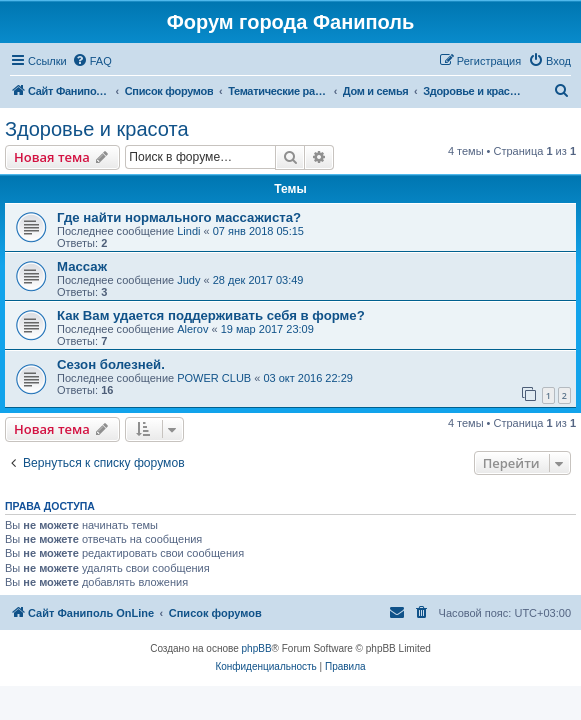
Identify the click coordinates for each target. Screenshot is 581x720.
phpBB (257, 648)
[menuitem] (92, 61)
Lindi (188, 231)
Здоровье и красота (97, 129)
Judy (188, 280)
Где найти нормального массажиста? (179, 217)
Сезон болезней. (111, 364)
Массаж (82, 266)
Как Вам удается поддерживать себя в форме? (211, 315)
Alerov (192, 329)
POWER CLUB (214, 378)
